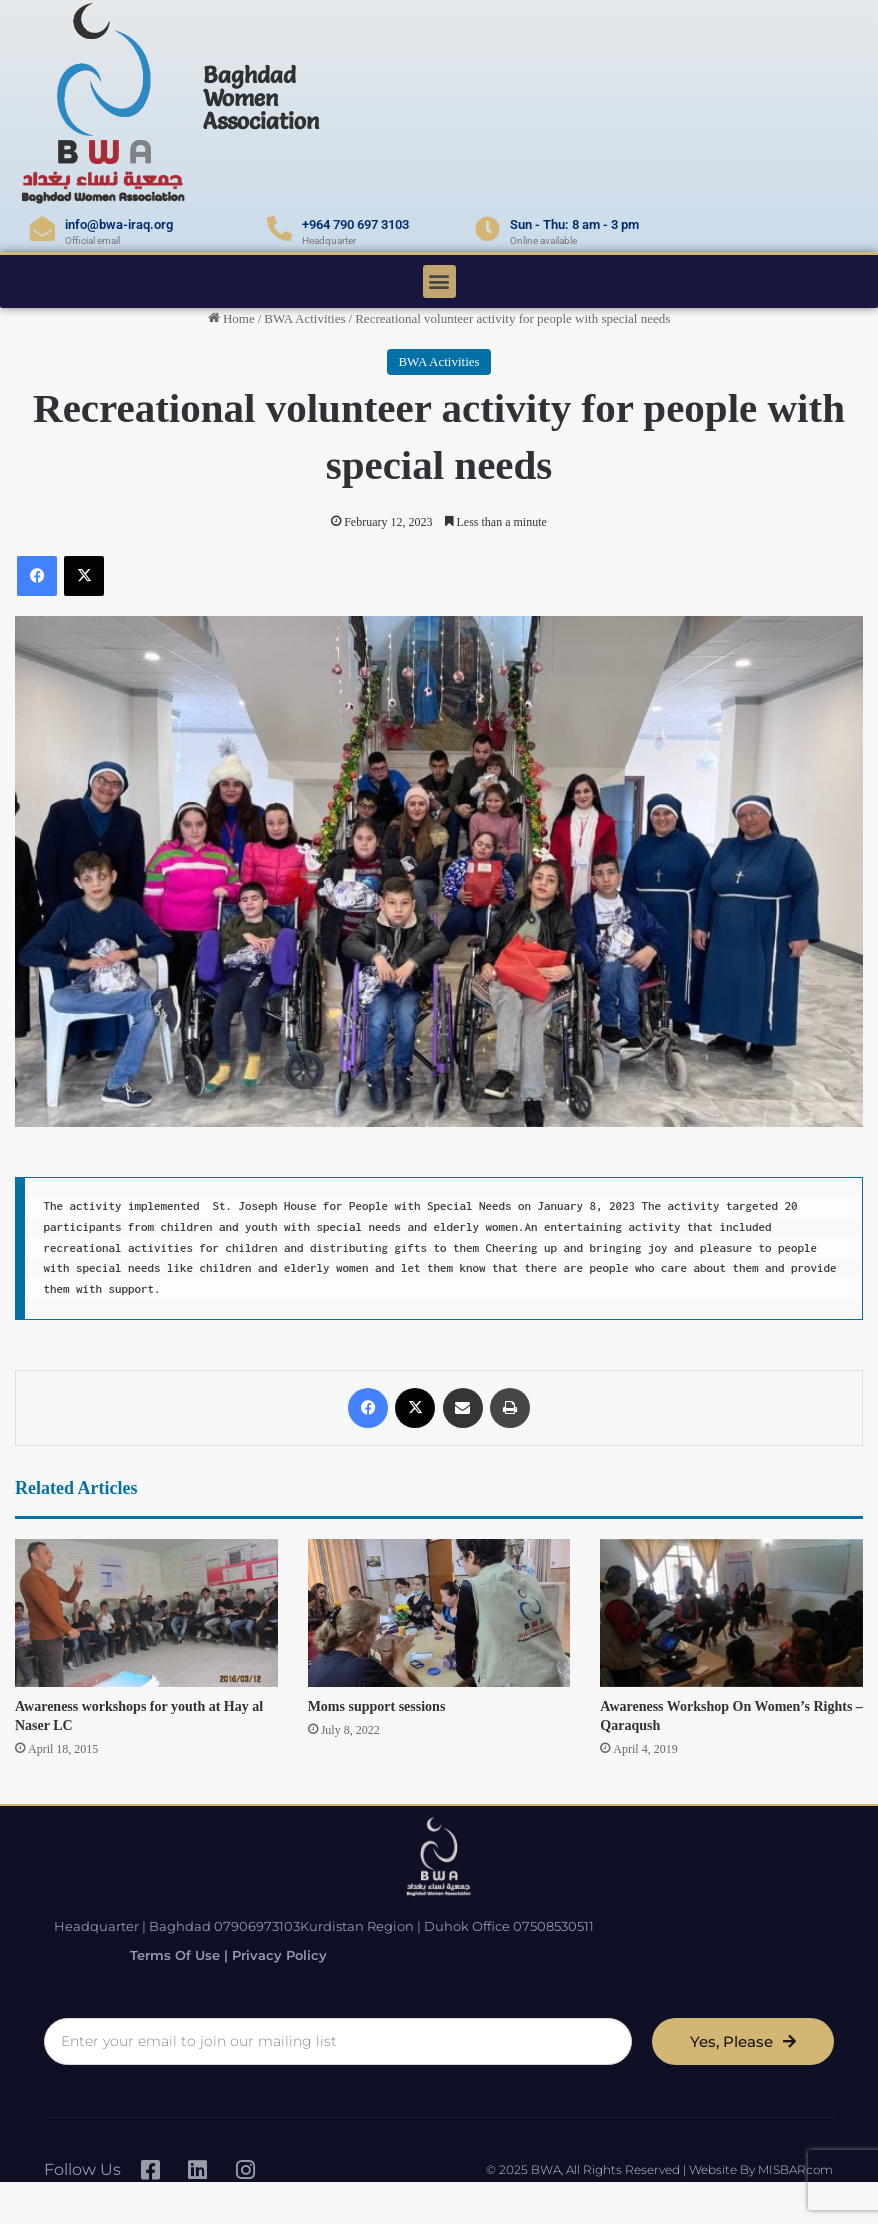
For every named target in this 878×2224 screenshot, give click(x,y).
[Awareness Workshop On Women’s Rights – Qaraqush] (731, 1613)
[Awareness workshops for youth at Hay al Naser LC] (146, 1613)
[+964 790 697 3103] (279, 228)
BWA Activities (304, 318)
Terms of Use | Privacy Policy (217, 1954)
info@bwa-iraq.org (119, 224)
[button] (439, 281)
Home (231, 318)
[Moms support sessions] (439, 1613)
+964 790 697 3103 (355, 224)
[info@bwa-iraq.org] (42, 228)
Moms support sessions (377, 1706)
